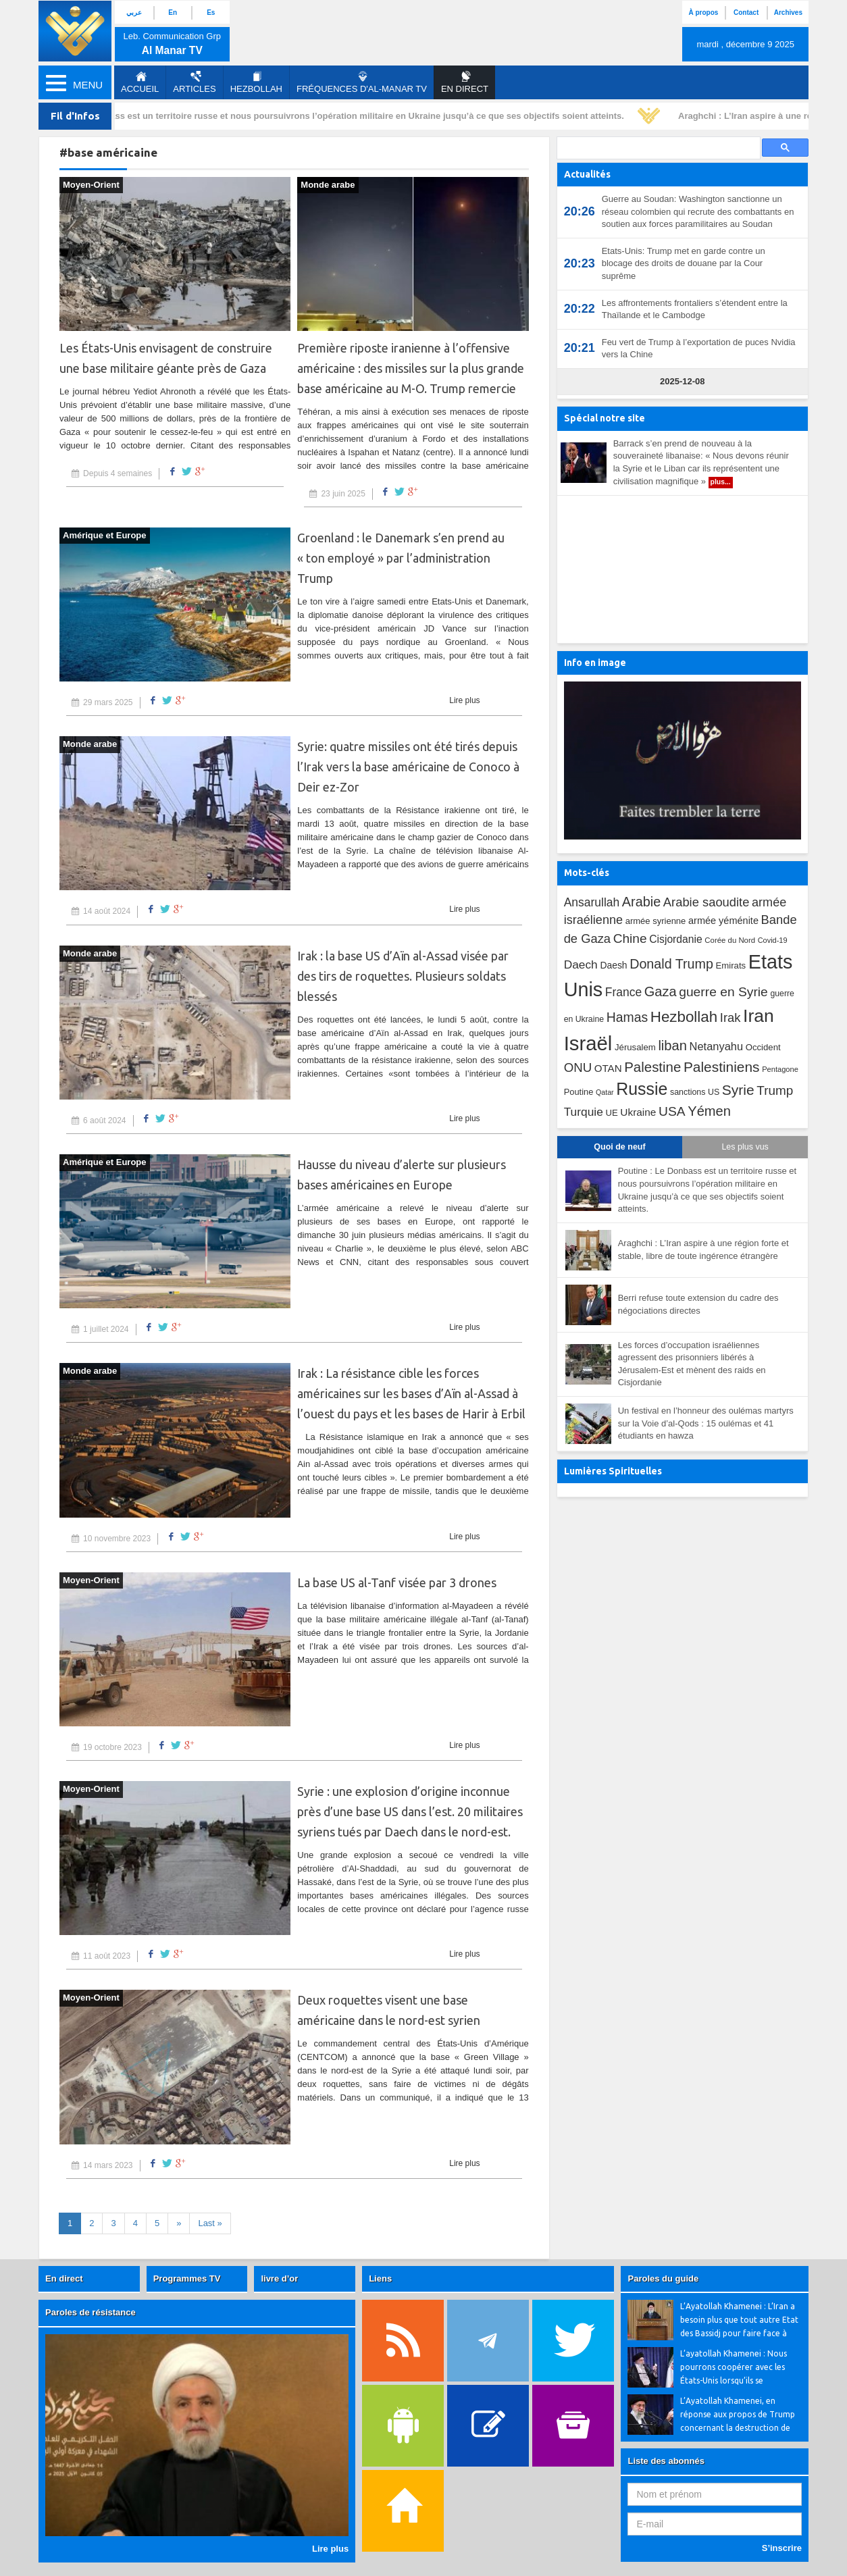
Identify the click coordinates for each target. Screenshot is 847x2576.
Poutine (579, 1092)
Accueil (140, 82)
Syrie (738, 1090)
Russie (641, 1088)
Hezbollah (256, 82)
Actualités (587, 174)
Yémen (709, 1111)
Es (211, 12)
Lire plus (464, 700)
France (623, 992)
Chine (630, 938)
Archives (788, 12)
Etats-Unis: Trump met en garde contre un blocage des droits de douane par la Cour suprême (683, 263)
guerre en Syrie (723, 992)
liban (672, 1045)
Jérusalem (635, 1047)
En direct (64, 2278)
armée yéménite (723, 920)
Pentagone (780, 1069)
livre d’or (279, 2278)
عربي (134, 12)
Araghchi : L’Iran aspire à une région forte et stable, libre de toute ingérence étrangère (703, 1249)
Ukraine (638, 1112)
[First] (209, 2224)
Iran (758, 1016)
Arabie (641, 901)
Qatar (605, 1092)
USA (672, 1111)
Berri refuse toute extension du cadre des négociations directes (698, 1304)
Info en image (595, 662)
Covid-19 (773, 940)
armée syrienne (655, 921)
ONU (578, 1067)
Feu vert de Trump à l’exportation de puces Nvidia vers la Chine (699, 348)
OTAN (608, 1068)
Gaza (660, 991)
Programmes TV (187, 2278)
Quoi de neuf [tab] (619, 1147)
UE (611, 1113)
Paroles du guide (662, 2278)
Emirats (730, 965)
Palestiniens (722, 1067)
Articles (194, 82)
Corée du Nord (729, 940)
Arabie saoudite (706, 902)
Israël (588, 1043)
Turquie (583, 1111)
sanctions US (694, 1092)
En (172, 12)
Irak (730, 1017)
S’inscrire (782, 2548)
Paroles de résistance (90, 2312)
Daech (581, 964)
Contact (746, 12)
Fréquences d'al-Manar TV (362, 82)
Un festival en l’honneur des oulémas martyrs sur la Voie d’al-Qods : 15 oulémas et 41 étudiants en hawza (706, 1423)
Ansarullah (592, 902)
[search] (657, 148)
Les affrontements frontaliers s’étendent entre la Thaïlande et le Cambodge (695, 309)
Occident (763, 1047)
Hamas (627, 1017)
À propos (703, 12)
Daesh (613, 965)
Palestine (652, 1067)
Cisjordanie (675, 939)
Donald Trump (671, 963)
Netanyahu (717, 1046)
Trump (774, 1090)
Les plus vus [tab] (744, 1147)
